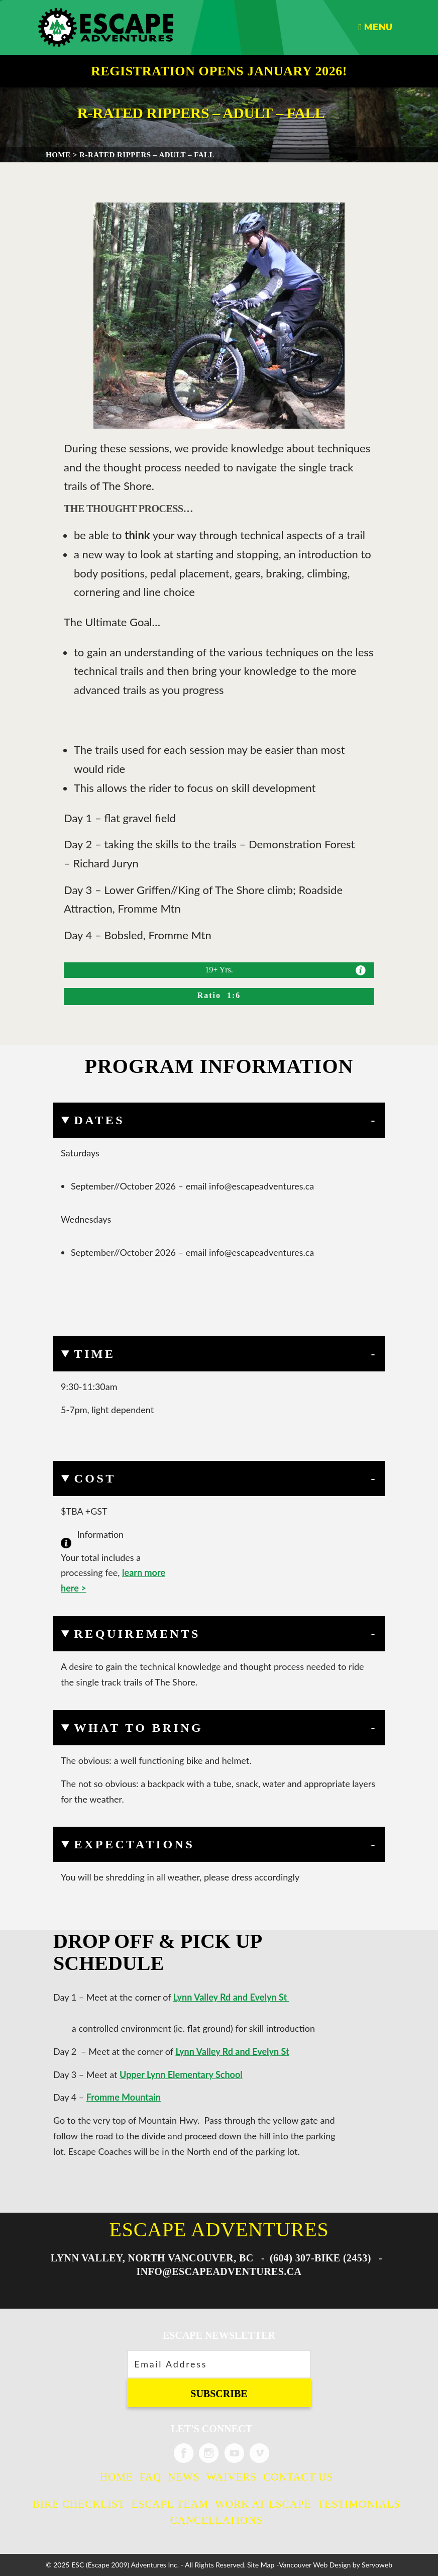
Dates (99, 1120)
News (184, 2477)
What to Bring (138, 1727)
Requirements (137, 1633)
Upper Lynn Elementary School (181, 2074)
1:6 (234, 995)
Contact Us (298, 2477)
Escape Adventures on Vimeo (259, 2453)
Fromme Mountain (123, 2097)
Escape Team (170, 2504)
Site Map (260, 2564)
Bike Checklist (79, 2504)
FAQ (150, 2477)
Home (116, 2477)
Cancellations (216, 2520)
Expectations (134, 1844)
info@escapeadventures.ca (219, 2271)
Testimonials (358, 2504)
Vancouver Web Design (315, 2564)
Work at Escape (263, 2504)
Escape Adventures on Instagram (209, 2453)
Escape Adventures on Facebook (184, 2453)
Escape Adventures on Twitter (234, 2453)
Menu (375, 27)
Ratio (212, 995)
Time (94, 1353)
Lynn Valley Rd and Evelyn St (231, 1997)
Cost (95, 1478)
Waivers (231, 2477)
